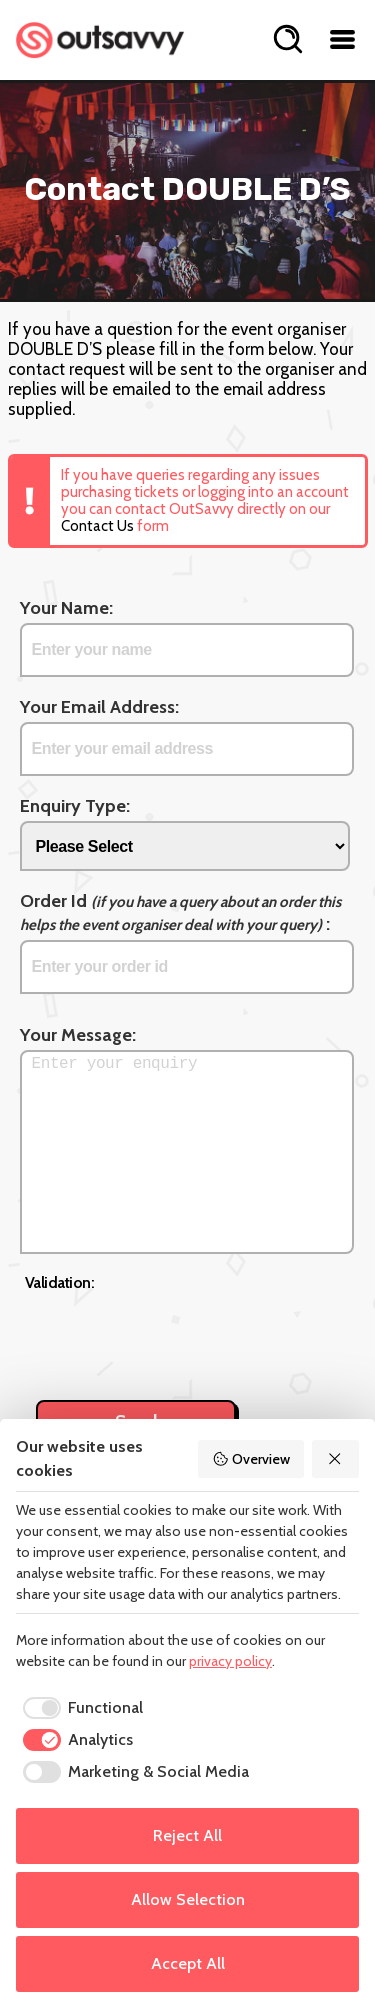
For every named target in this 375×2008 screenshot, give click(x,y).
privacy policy (230, 1661)
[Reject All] (336, 1459)
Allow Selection (188, 1899)
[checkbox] (79, 1708)
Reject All (187, 1835)
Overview (251, 1459)
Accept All (188, 1963)
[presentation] (177, 1335)
